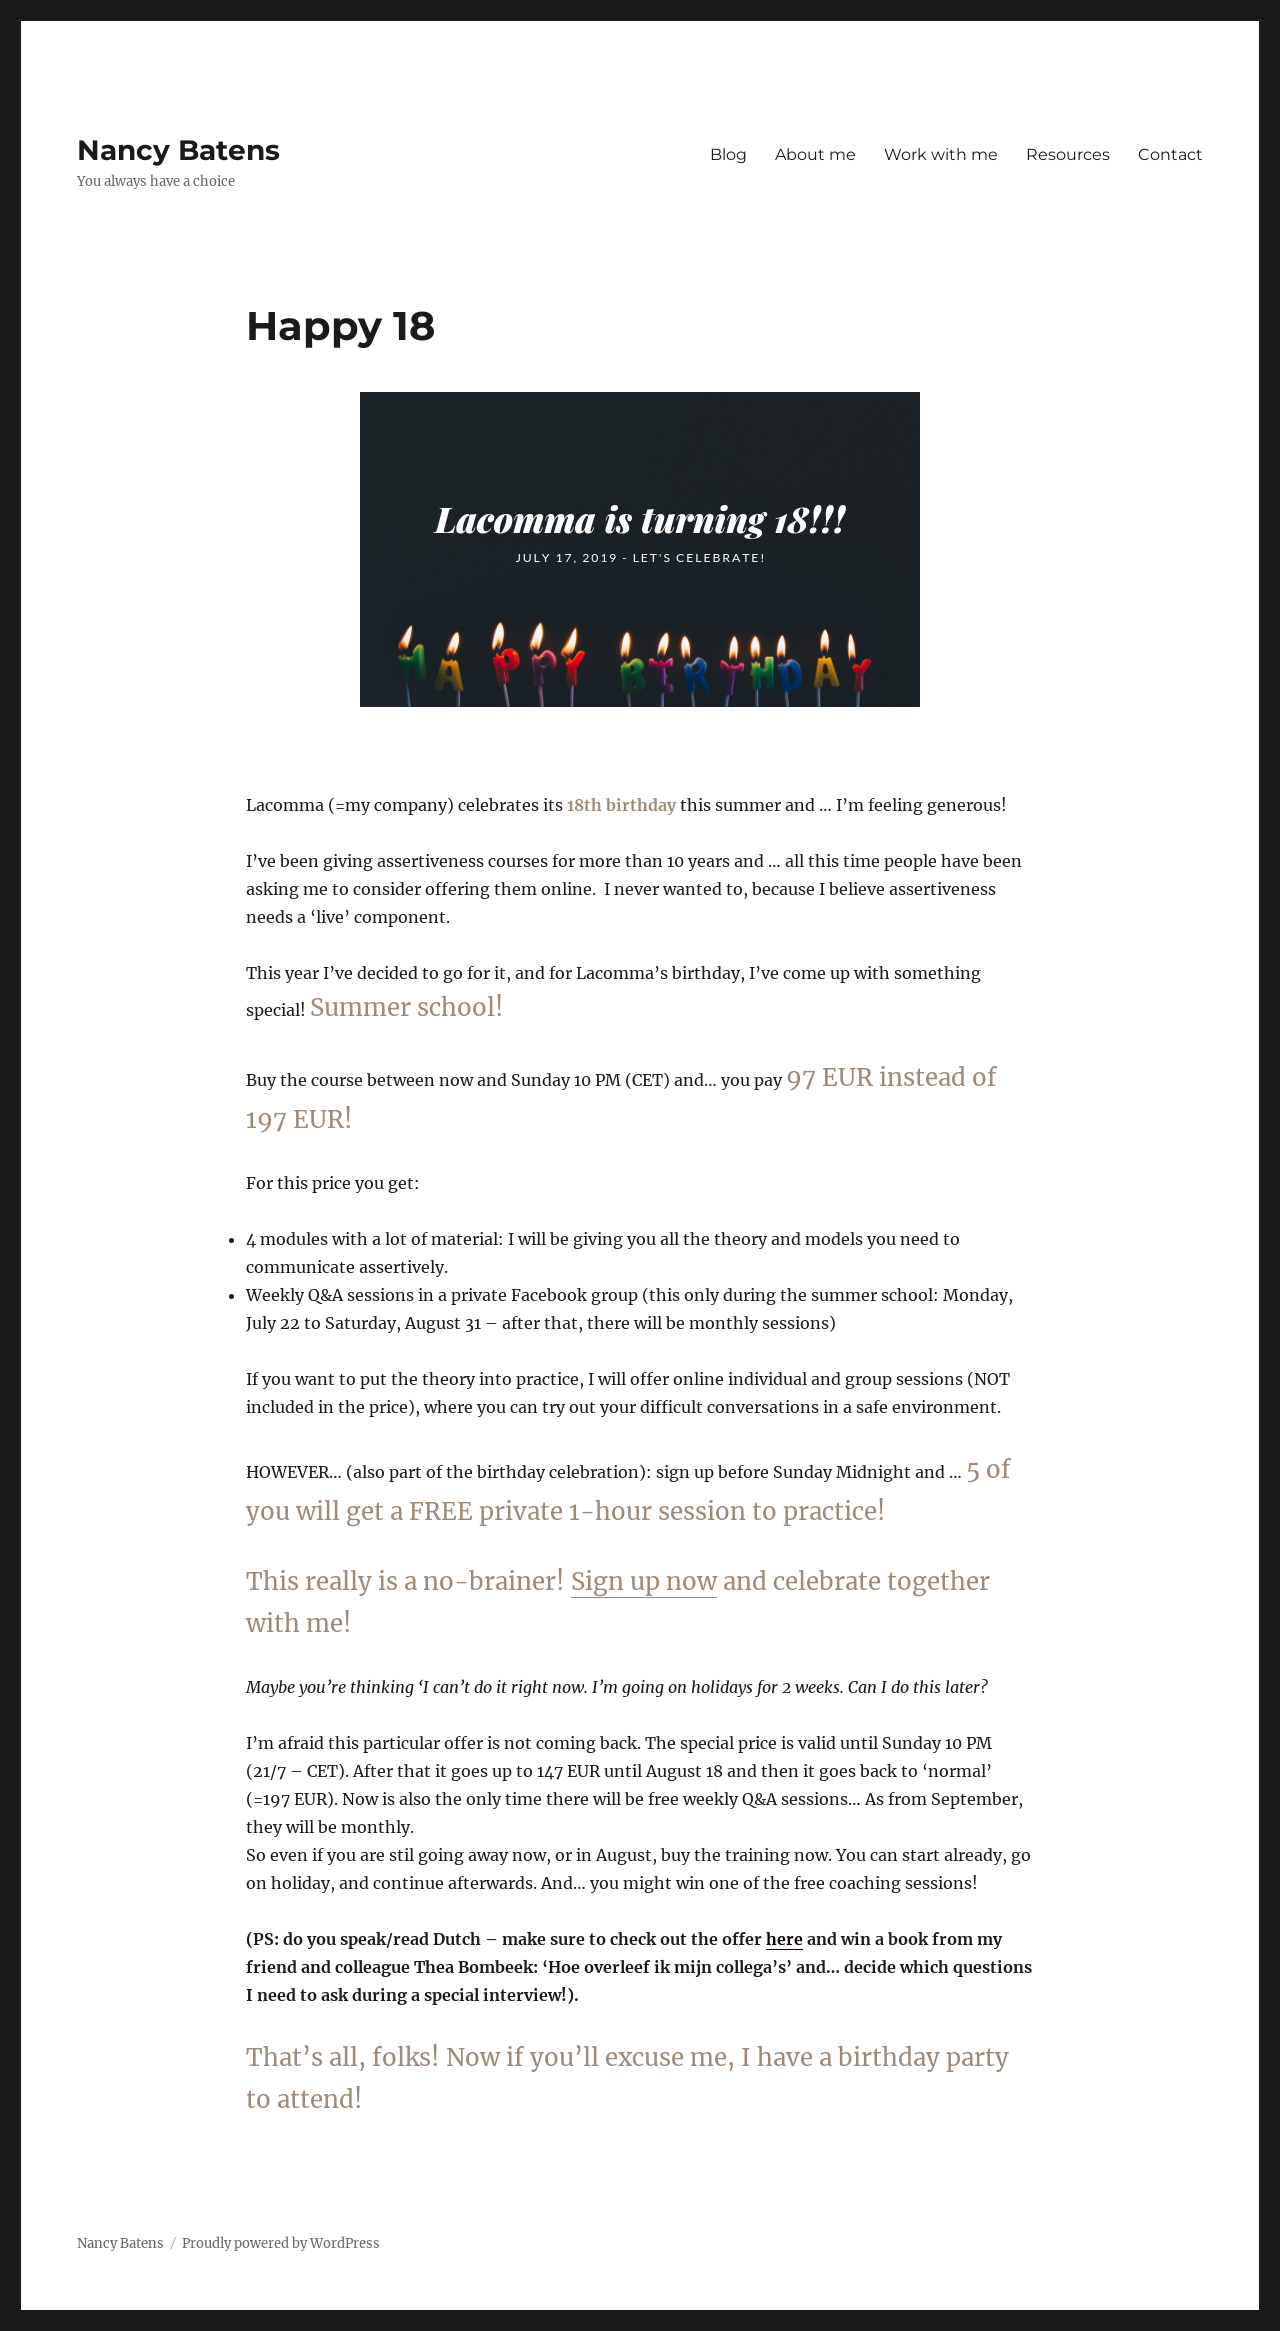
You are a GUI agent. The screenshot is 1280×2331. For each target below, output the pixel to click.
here (784, 1939)
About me (815, 154)
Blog (728, 154)
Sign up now (644, 1581)
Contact (1170, 154)
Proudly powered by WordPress (281, 2243)
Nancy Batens (178, 150)
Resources (1068, 154)
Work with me (941, 154)
